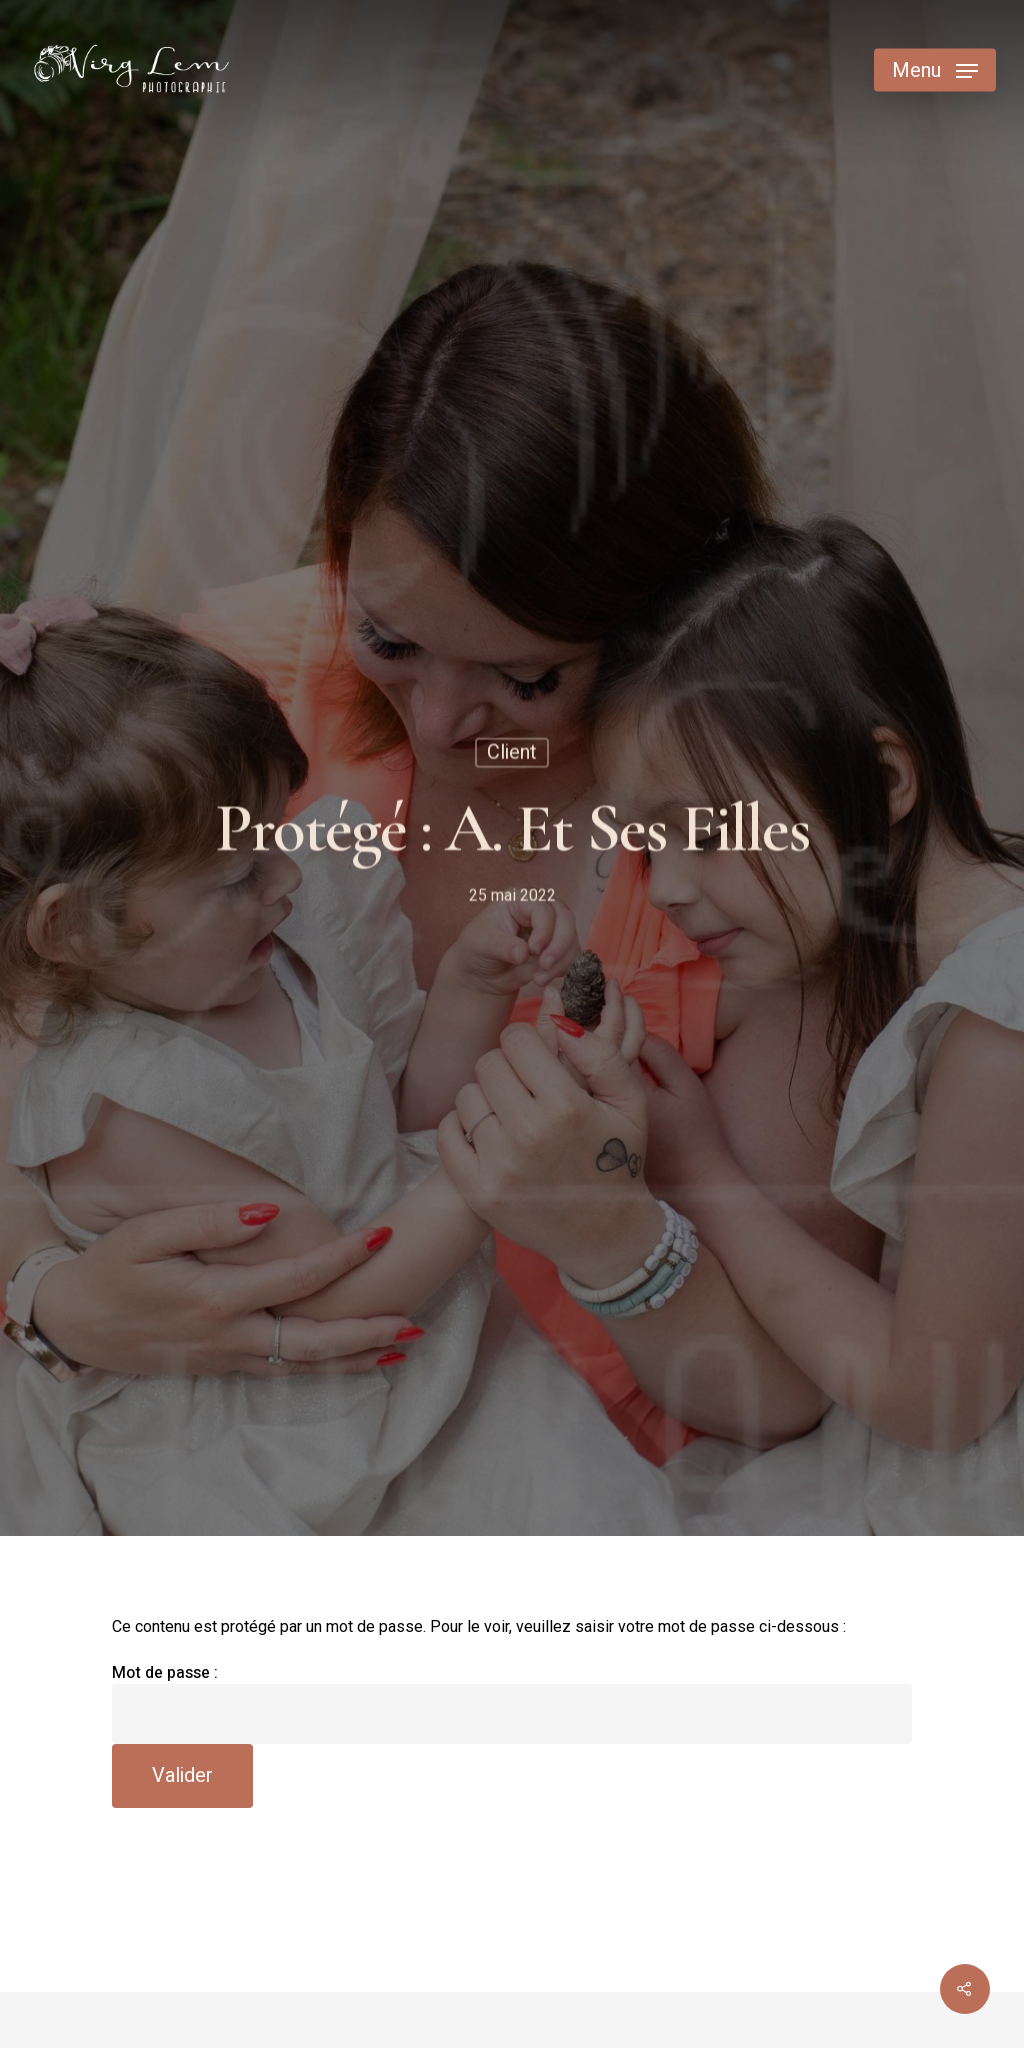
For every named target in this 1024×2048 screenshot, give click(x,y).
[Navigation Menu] (935, 70)
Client (512, 754)
